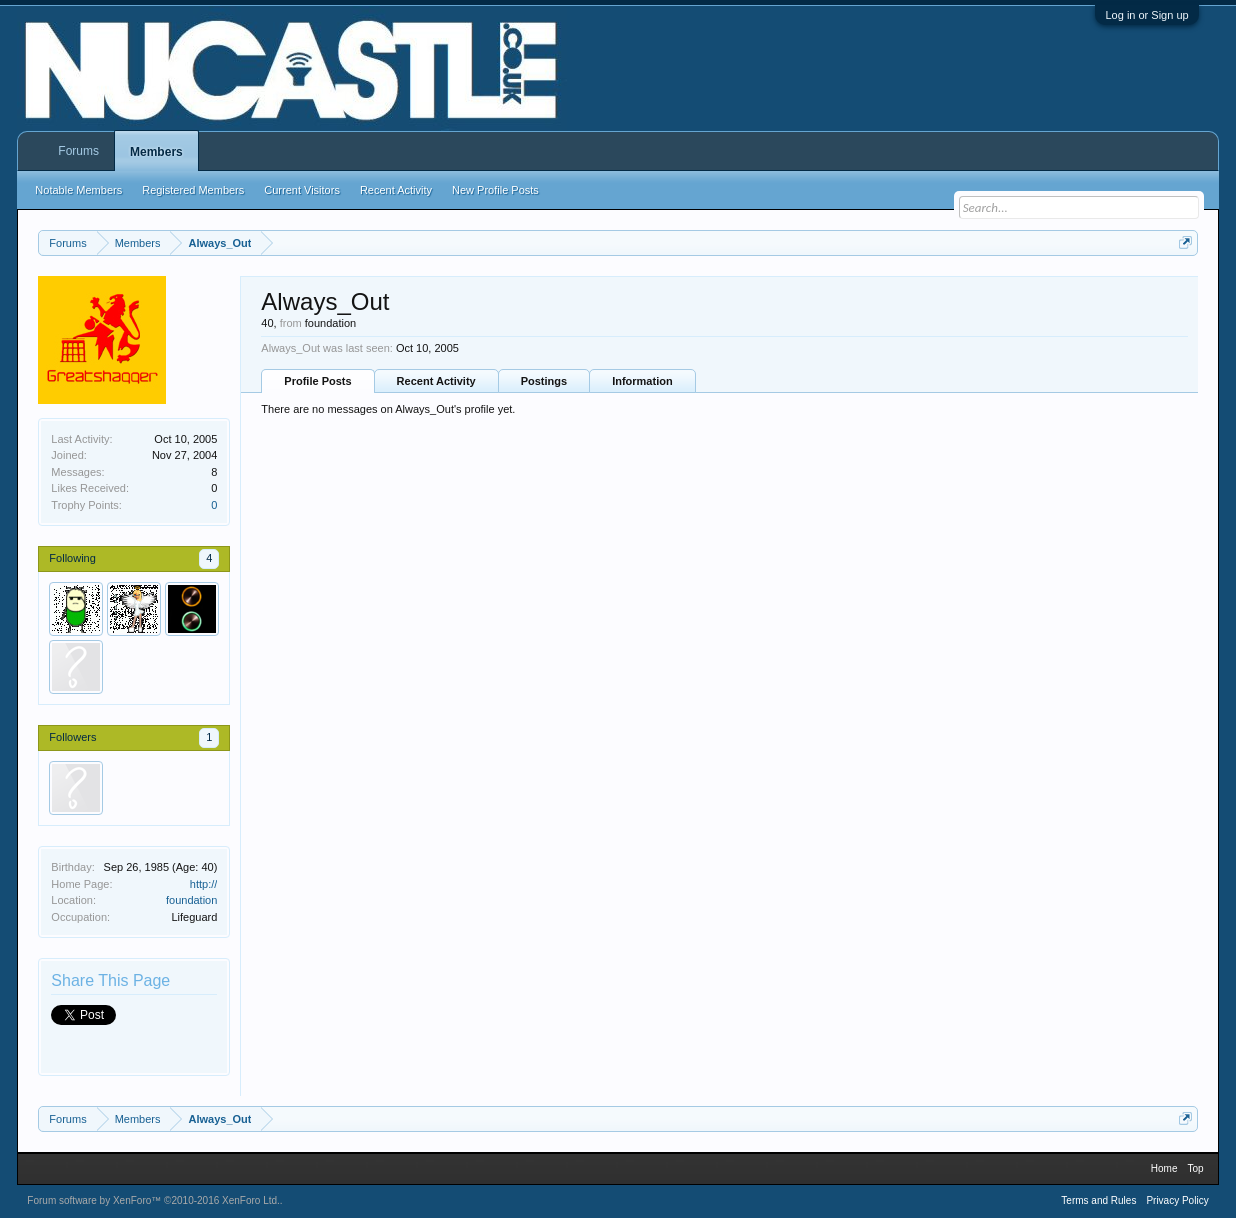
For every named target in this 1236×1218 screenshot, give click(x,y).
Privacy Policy (1177, 1200)
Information (642, 381)
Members (156, 152)
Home (1164, 1168)
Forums (78, 151)
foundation (191, 900)
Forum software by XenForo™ (153, 1200)
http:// (204, 884)
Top (1196, 1168)
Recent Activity (436, 381)
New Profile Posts (495, 190)
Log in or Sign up (1146, 15)
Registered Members (193, 190)
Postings (544, 381)
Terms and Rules (1098, 1200)
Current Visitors (302, 190)
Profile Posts (317, 381)
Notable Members (78, 190)
